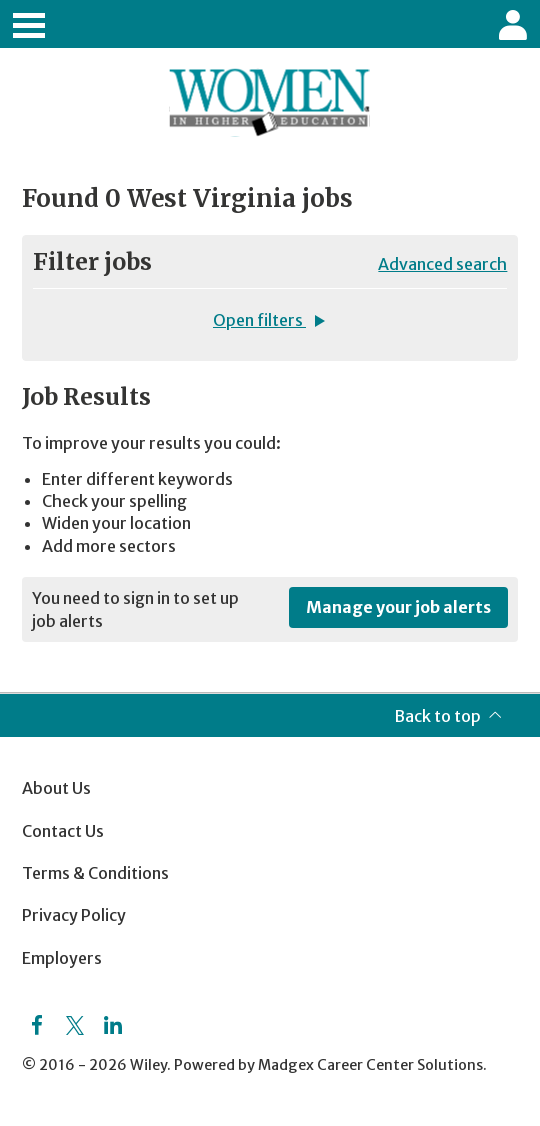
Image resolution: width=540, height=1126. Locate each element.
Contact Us (63, 831)
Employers (62, 958)
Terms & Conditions (95, 873)
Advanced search (442, 264)
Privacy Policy (74, 915)
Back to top (437, 716)
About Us (56, 788)
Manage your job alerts (398, 607)
